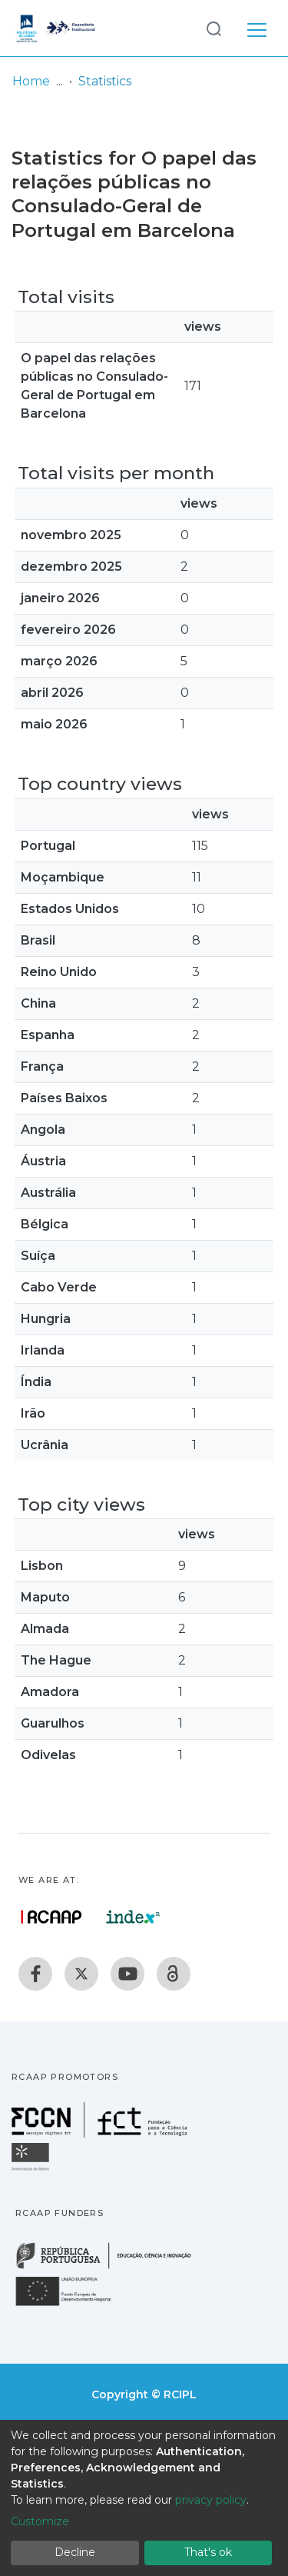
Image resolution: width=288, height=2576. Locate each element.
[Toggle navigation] (256, 28)
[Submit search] (213, 28)
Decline (75, 2552)
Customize (40, 2521)
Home (31, 81)
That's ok (208, 2552)
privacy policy (211, 2500)
